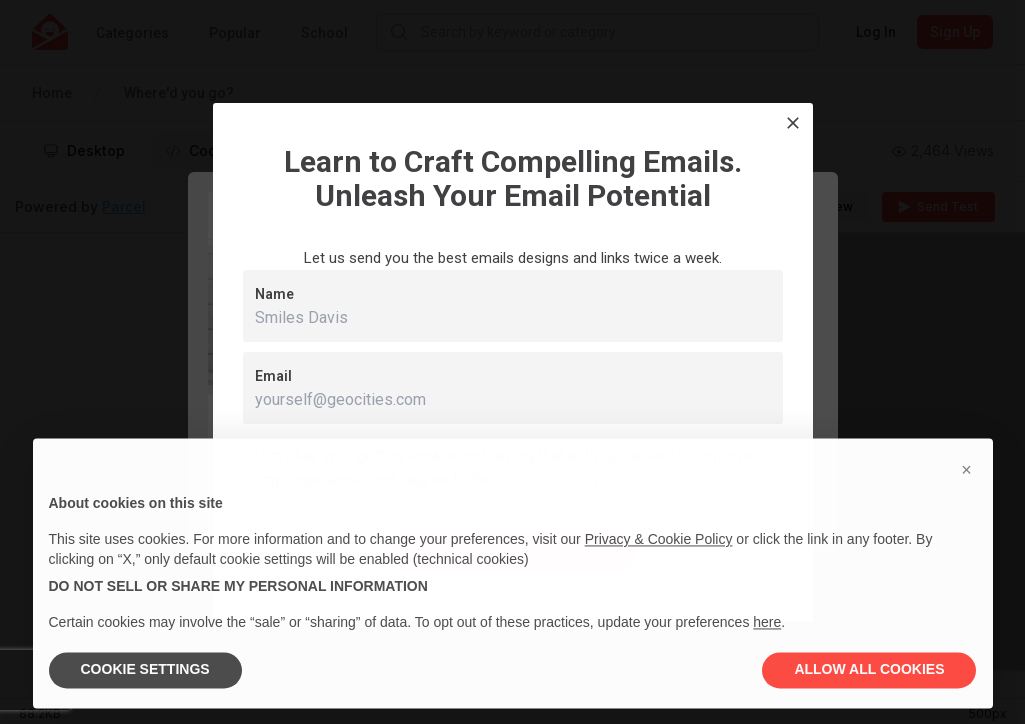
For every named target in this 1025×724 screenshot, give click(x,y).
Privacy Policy (548, 479)
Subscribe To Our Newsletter (513, 551)
